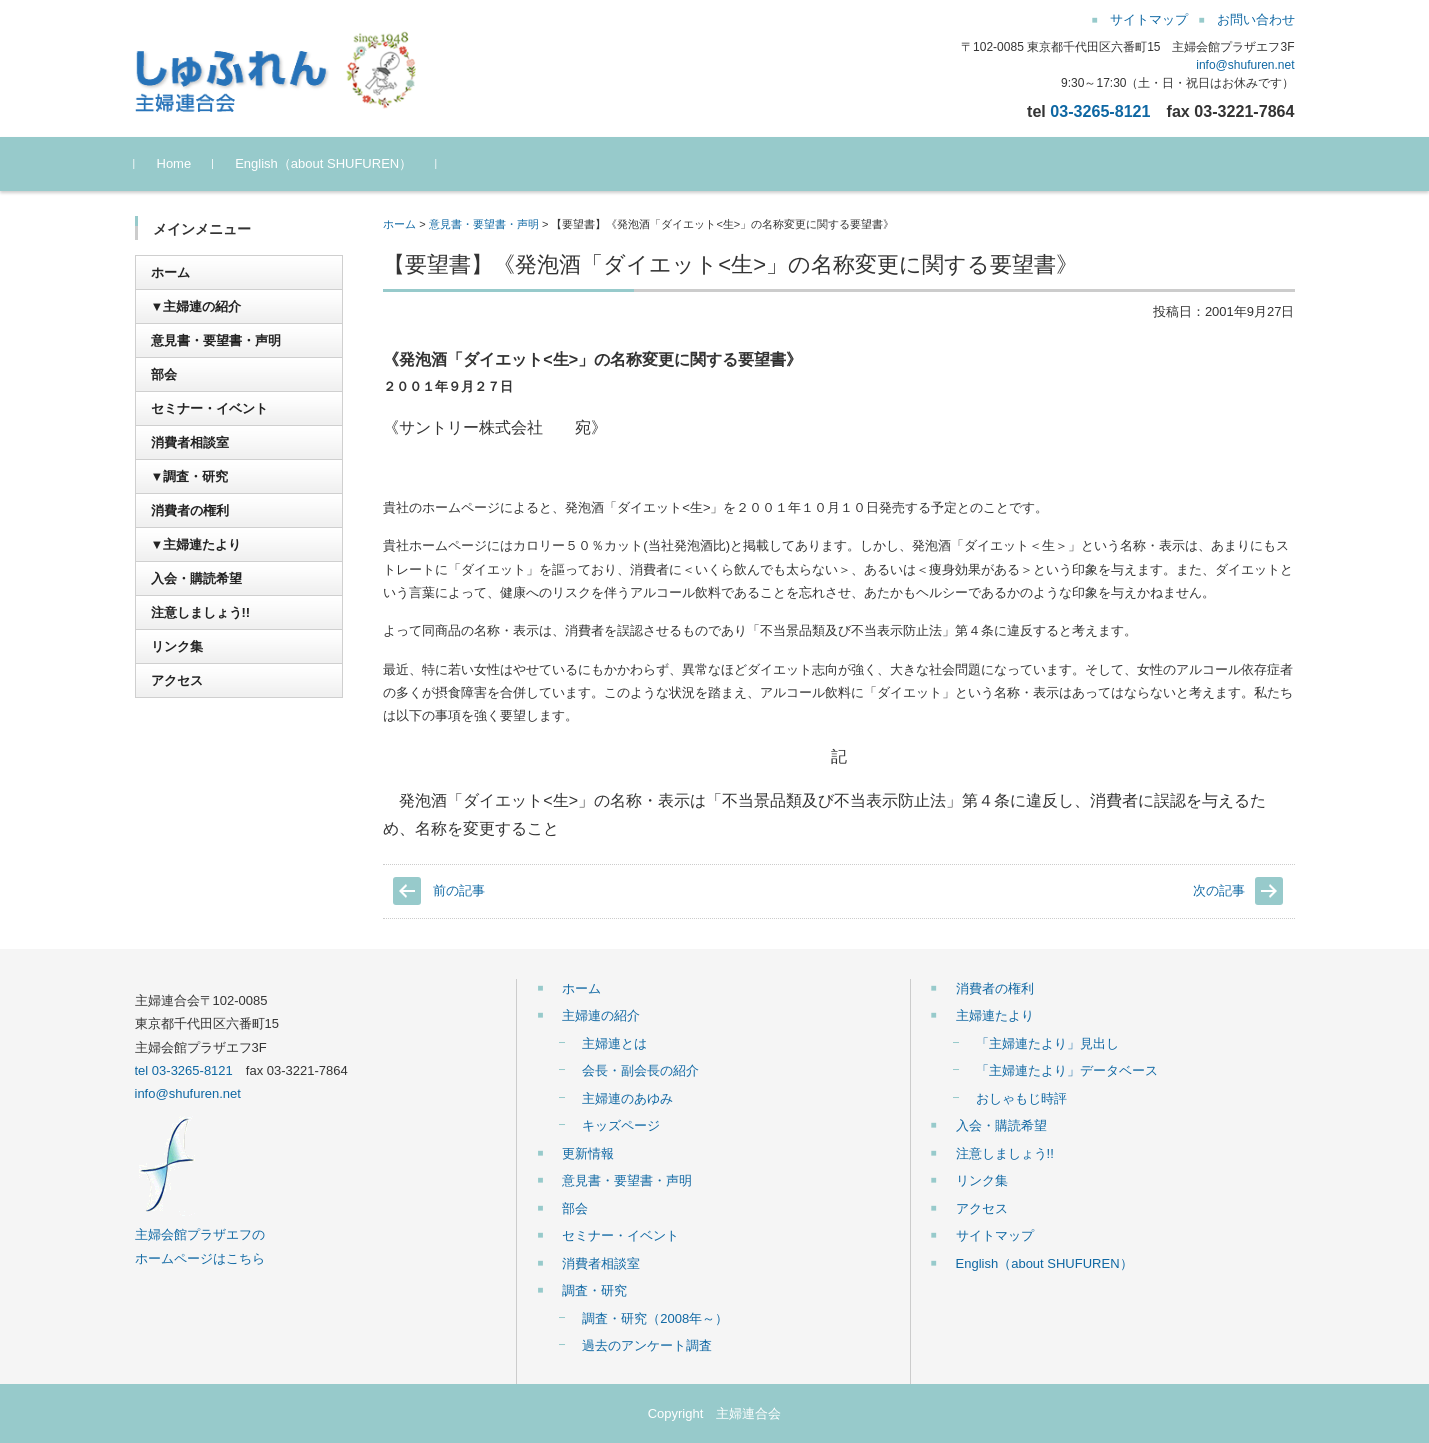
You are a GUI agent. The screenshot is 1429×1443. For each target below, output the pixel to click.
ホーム (399, 224)
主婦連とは (614, 1043)
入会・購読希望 (196, 578)
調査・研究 (594, 1290)
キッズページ (621, 1125)
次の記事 (1219, 890)
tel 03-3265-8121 (184, 1070)
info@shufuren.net (1245, 65)
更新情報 (588, 1153)
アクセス (177, 680)
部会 (164, 374)
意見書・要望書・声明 (484, 224)
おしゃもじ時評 (1021, 1098)
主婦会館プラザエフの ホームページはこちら (200, 1235)
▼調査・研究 (190, 476)
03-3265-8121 (1100, 111)
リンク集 (177, 646)
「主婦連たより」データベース (1067, 1070)
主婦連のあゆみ (627, 1098)
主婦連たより (995, 1015)
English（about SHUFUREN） (323, 163)
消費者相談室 (190, 442)
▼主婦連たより (196, 544)
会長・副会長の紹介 (640, 1070)
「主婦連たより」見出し (1047, 1043)
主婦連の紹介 (601, 1015)
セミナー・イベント (209, 408)
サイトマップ (995, 1235)
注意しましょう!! (201, 612)
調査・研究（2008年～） (655, 1318)
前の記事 (459, 890)
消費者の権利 (190, 510)
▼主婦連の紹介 (196, 306)
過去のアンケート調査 (647, 1345)
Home (174, 163)
